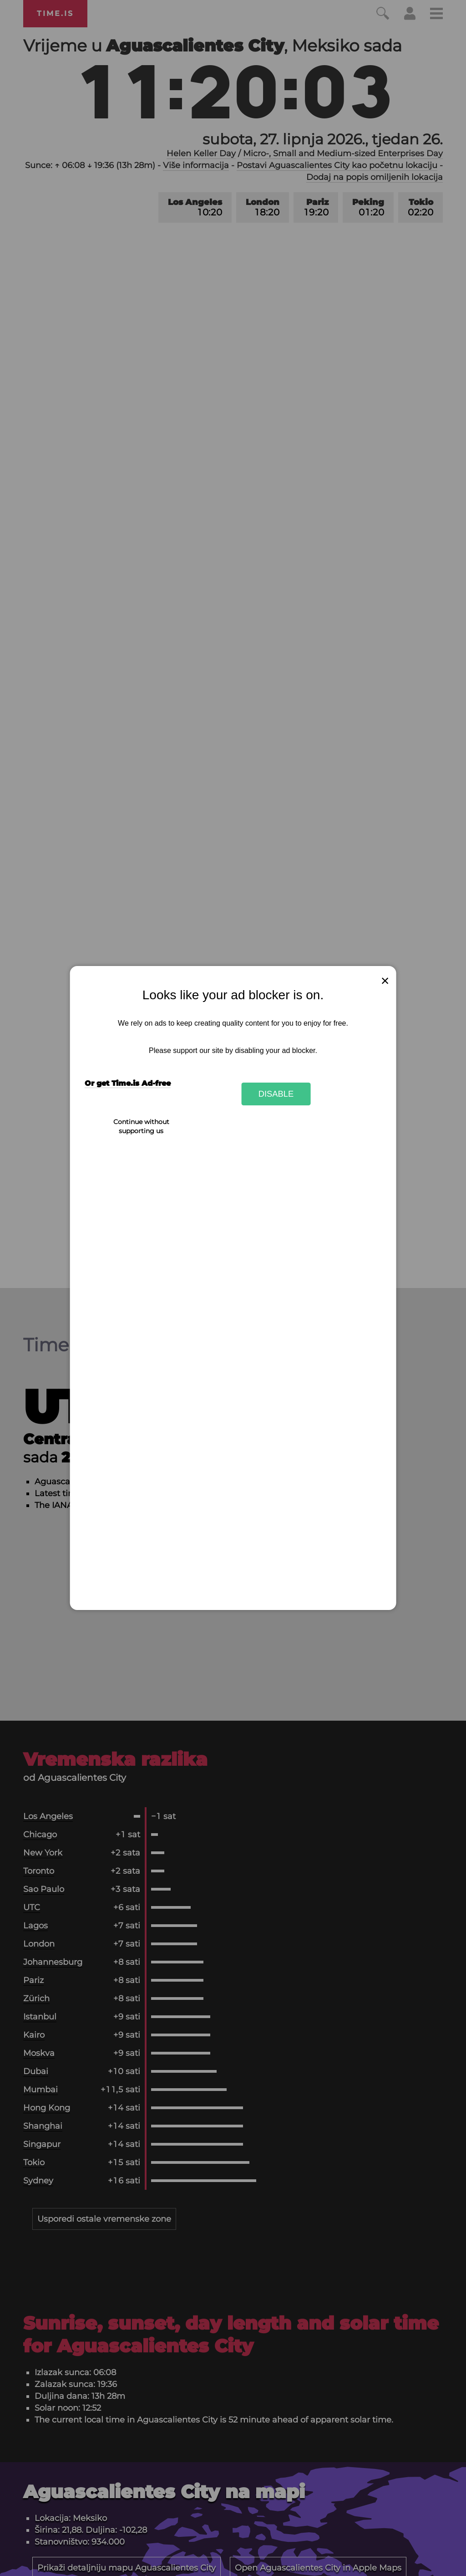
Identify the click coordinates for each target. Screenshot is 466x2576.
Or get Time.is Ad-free (128, 1083)
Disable (276, 1094)
